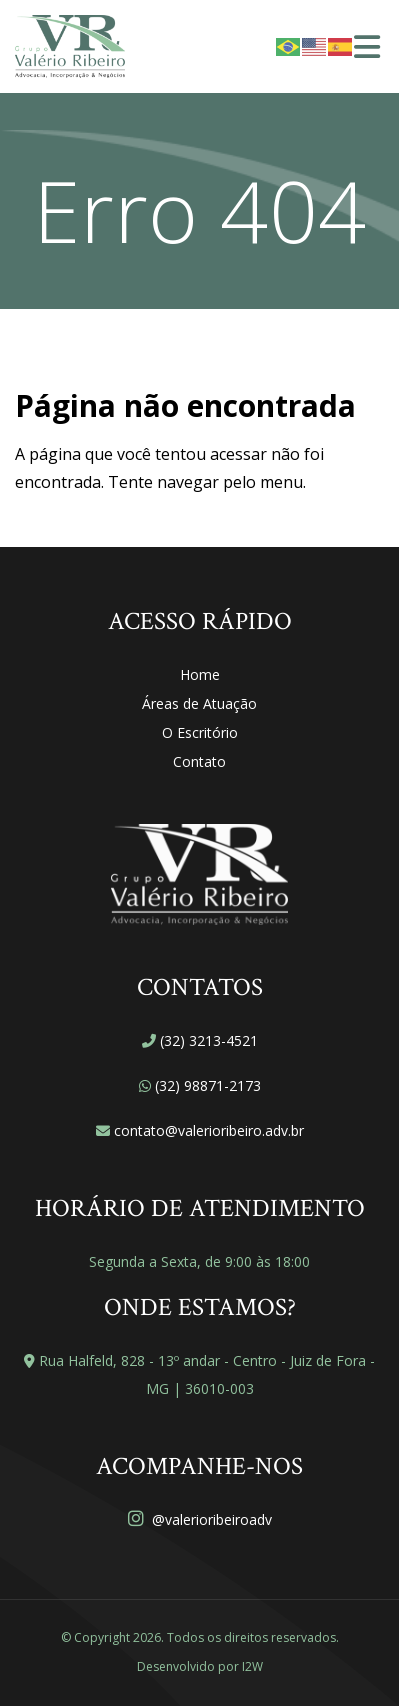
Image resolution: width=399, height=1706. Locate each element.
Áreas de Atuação (199, 703)
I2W (252, 1666)
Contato (199, 761)
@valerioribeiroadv (200, 1519)
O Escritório (200, 732)
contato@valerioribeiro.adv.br (209, 1130)
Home (200, 674)
